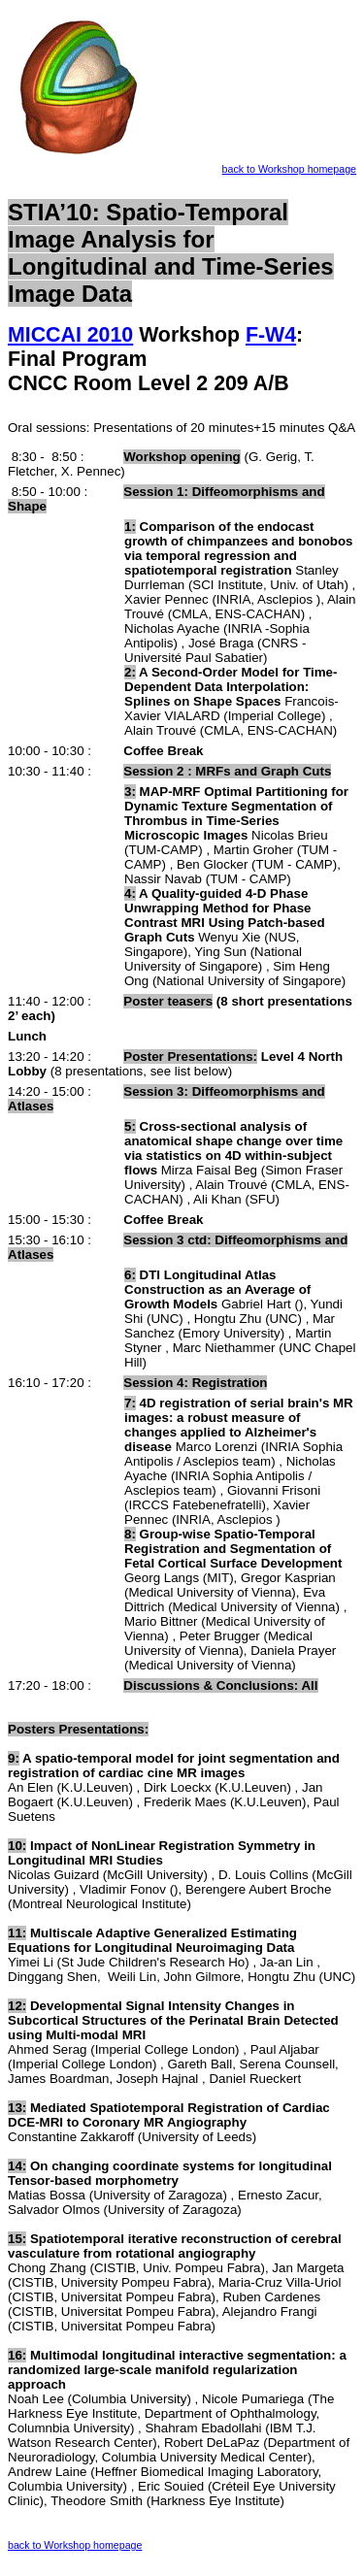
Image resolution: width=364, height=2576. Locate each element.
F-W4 (271, 335)
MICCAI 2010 (70, 335)
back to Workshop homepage (289, 169)
